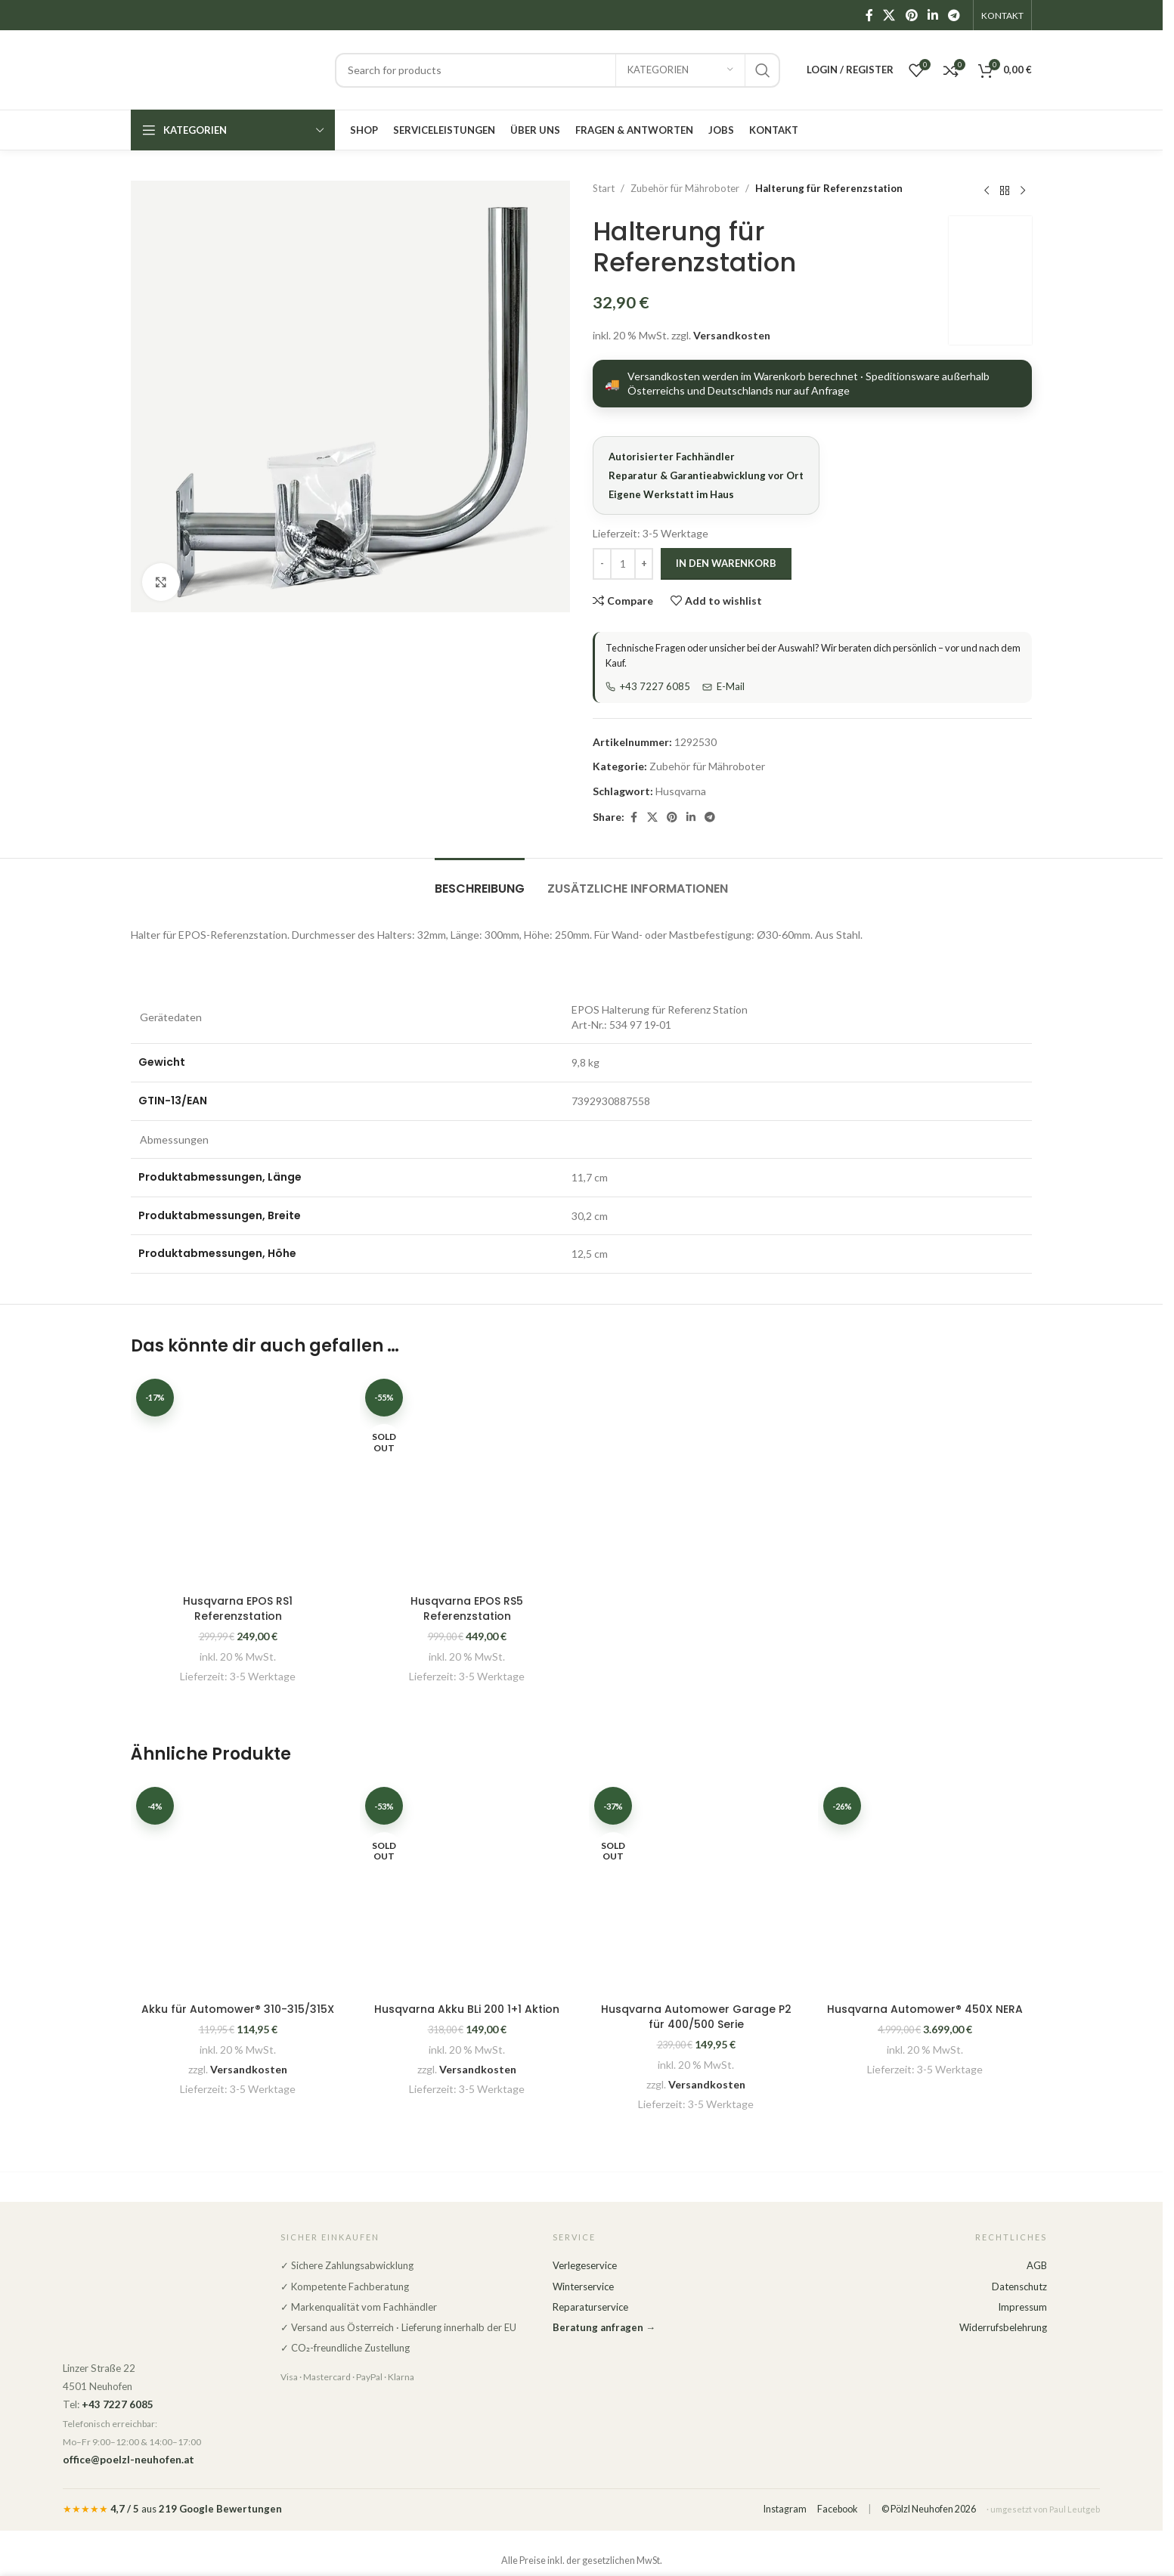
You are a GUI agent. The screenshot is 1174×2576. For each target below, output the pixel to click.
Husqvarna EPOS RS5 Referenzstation (466, 1608)
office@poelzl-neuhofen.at (128, 2460)
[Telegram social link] (954, 15)
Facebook (837, 2509)
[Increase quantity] (643, 564)
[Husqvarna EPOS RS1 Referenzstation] (238, 1480)
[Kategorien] (680, 70)
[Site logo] (225, 68)
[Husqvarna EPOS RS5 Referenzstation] (467, 1480)
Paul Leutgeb (1074, 2509)
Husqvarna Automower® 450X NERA (925, 2009)
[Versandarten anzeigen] (812, 383)
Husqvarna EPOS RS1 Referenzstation (238, 1608)
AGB (1037, 2265)
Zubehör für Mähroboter (684, 188)
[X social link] (889, 15)
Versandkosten (731, 335)
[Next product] (1023, 190)
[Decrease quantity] (602, 564)
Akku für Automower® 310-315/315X (237, 2009)
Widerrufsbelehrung (1003, 2327)
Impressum (1022, 2307)
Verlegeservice (585, 2265)
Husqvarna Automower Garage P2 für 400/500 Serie (696, 2017)
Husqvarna (680, 791)
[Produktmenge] (623, 564)
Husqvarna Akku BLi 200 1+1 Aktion (466, 2009)
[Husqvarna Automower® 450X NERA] (925, 1888)
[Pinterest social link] (911, 15)
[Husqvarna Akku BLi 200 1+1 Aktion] (467, 1888)
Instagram (785, 2509)
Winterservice (583, 2286)
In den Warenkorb (726, 563)
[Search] (557, 70)
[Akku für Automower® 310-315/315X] (238, 1888)
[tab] (480, 881)
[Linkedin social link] (932, 15)
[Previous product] (986, 190)
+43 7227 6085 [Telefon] (648, 686)
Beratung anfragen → (604, 2327)
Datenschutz (1019, 2286)
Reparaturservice (590, 2307)
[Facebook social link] (869, 15)
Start (604, 188)
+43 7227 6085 (117, 2404)
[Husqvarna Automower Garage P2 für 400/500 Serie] (696, 1888)
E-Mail (723, 686)
